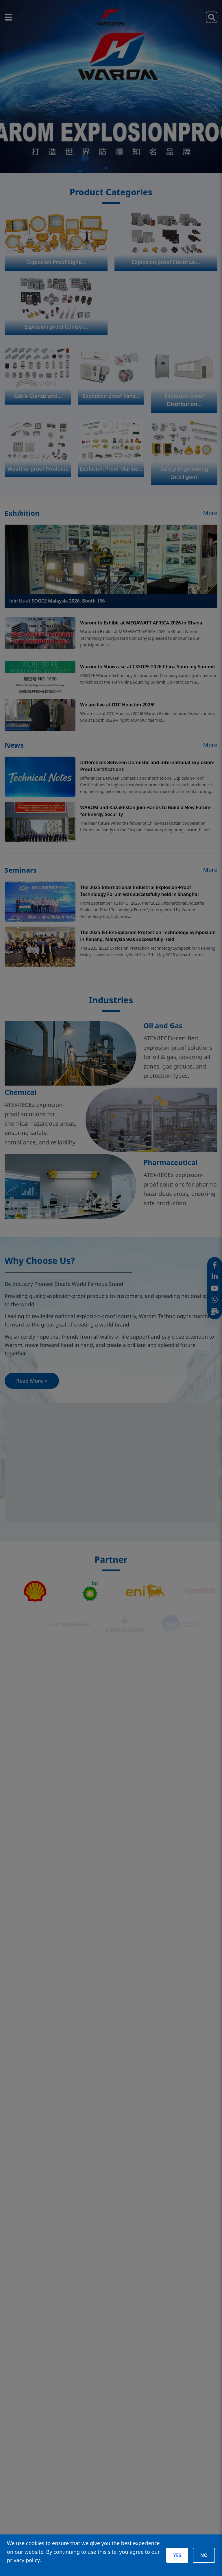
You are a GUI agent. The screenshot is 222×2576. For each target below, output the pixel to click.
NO (204, 2555)
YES (177, 2555)
